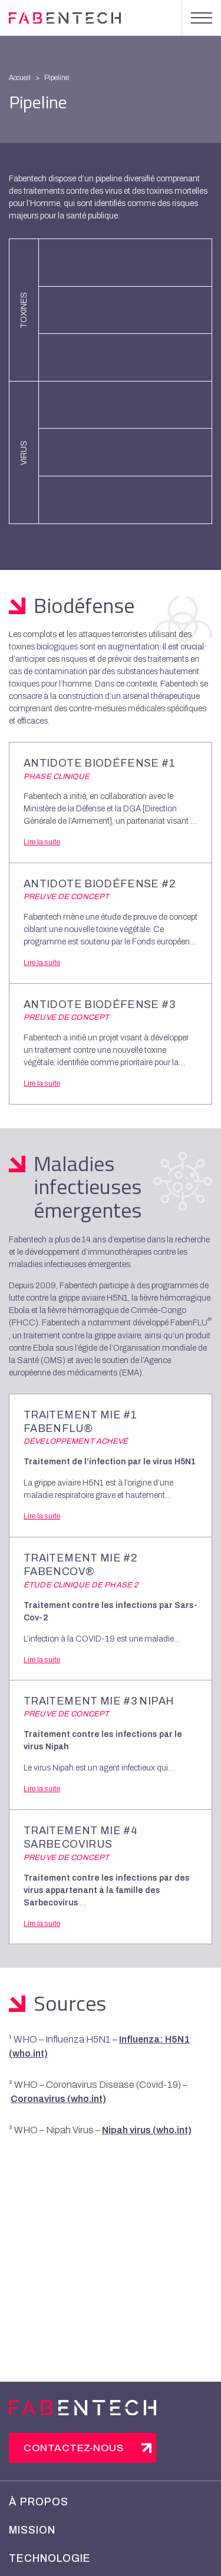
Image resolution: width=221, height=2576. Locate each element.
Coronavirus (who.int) (58, 2099)
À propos (38, 2502)
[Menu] (201, 17)
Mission (32, 2530)
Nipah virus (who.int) (147, 2130)
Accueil (20, 78)
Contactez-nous (74, 2448)
